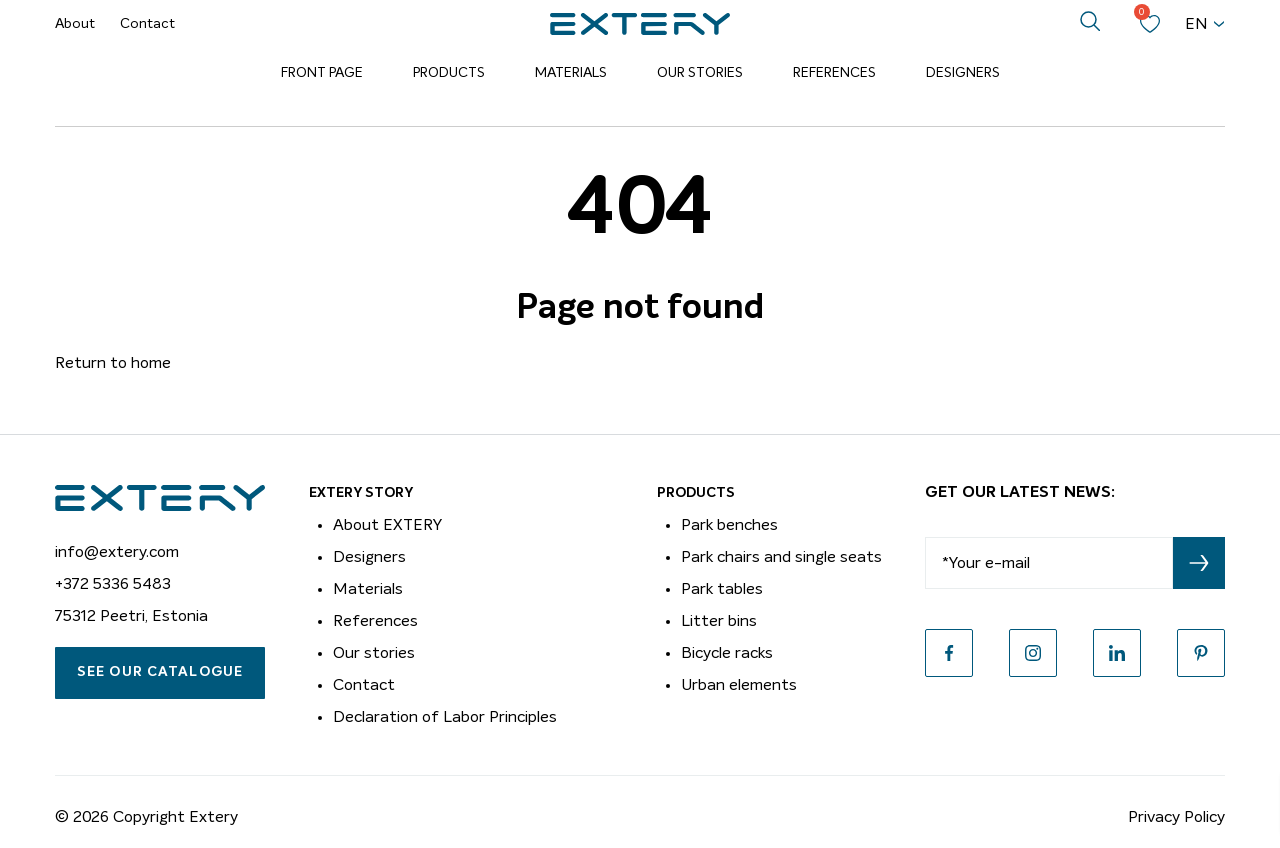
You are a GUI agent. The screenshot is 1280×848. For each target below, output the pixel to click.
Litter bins (719, 621)
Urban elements (739, 685)
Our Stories (700, 73)
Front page (322, 73)
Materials (571, 73)
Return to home (113, 363)
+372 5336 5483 (113, 584)
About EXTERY (387, 525)
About (75, 24)
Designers (963, 73)
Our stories (374, 653)
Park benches (729, 525)
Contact (147, 24)
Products (449, 73)
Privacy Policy (1176, 817)
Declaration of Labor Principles (445, 717)
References (834, 73)
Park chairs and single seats (781, 557)
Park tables (722, 589)
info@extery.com (117, 552)
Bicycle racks (727, 653)
